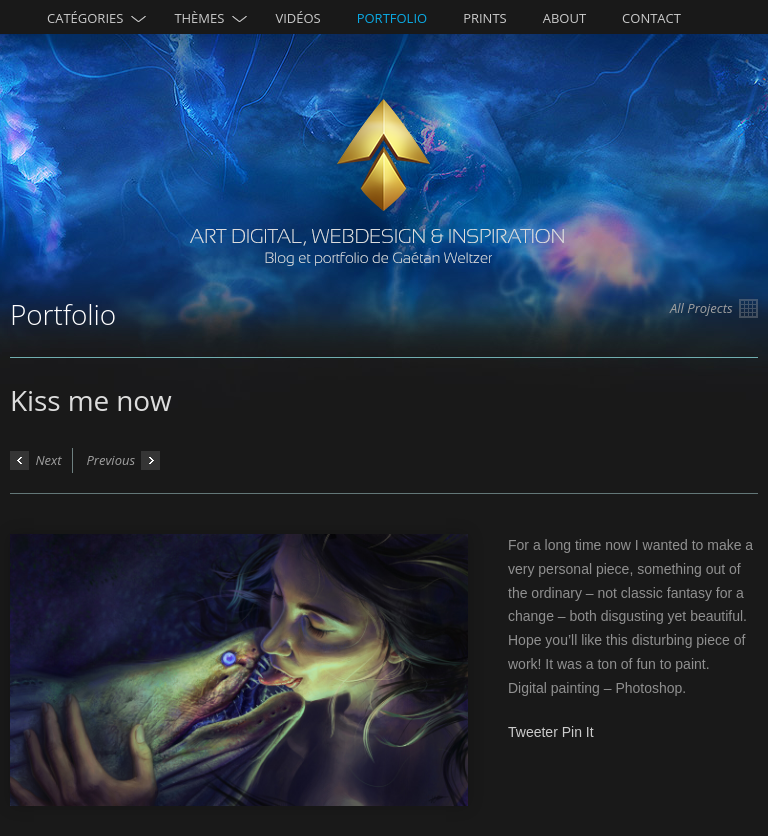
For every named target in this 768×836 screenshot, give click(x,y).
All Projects (714, 308)
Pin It (578, 732)
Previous (123, 460)
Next (36, 460)
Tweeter (533, 732)
